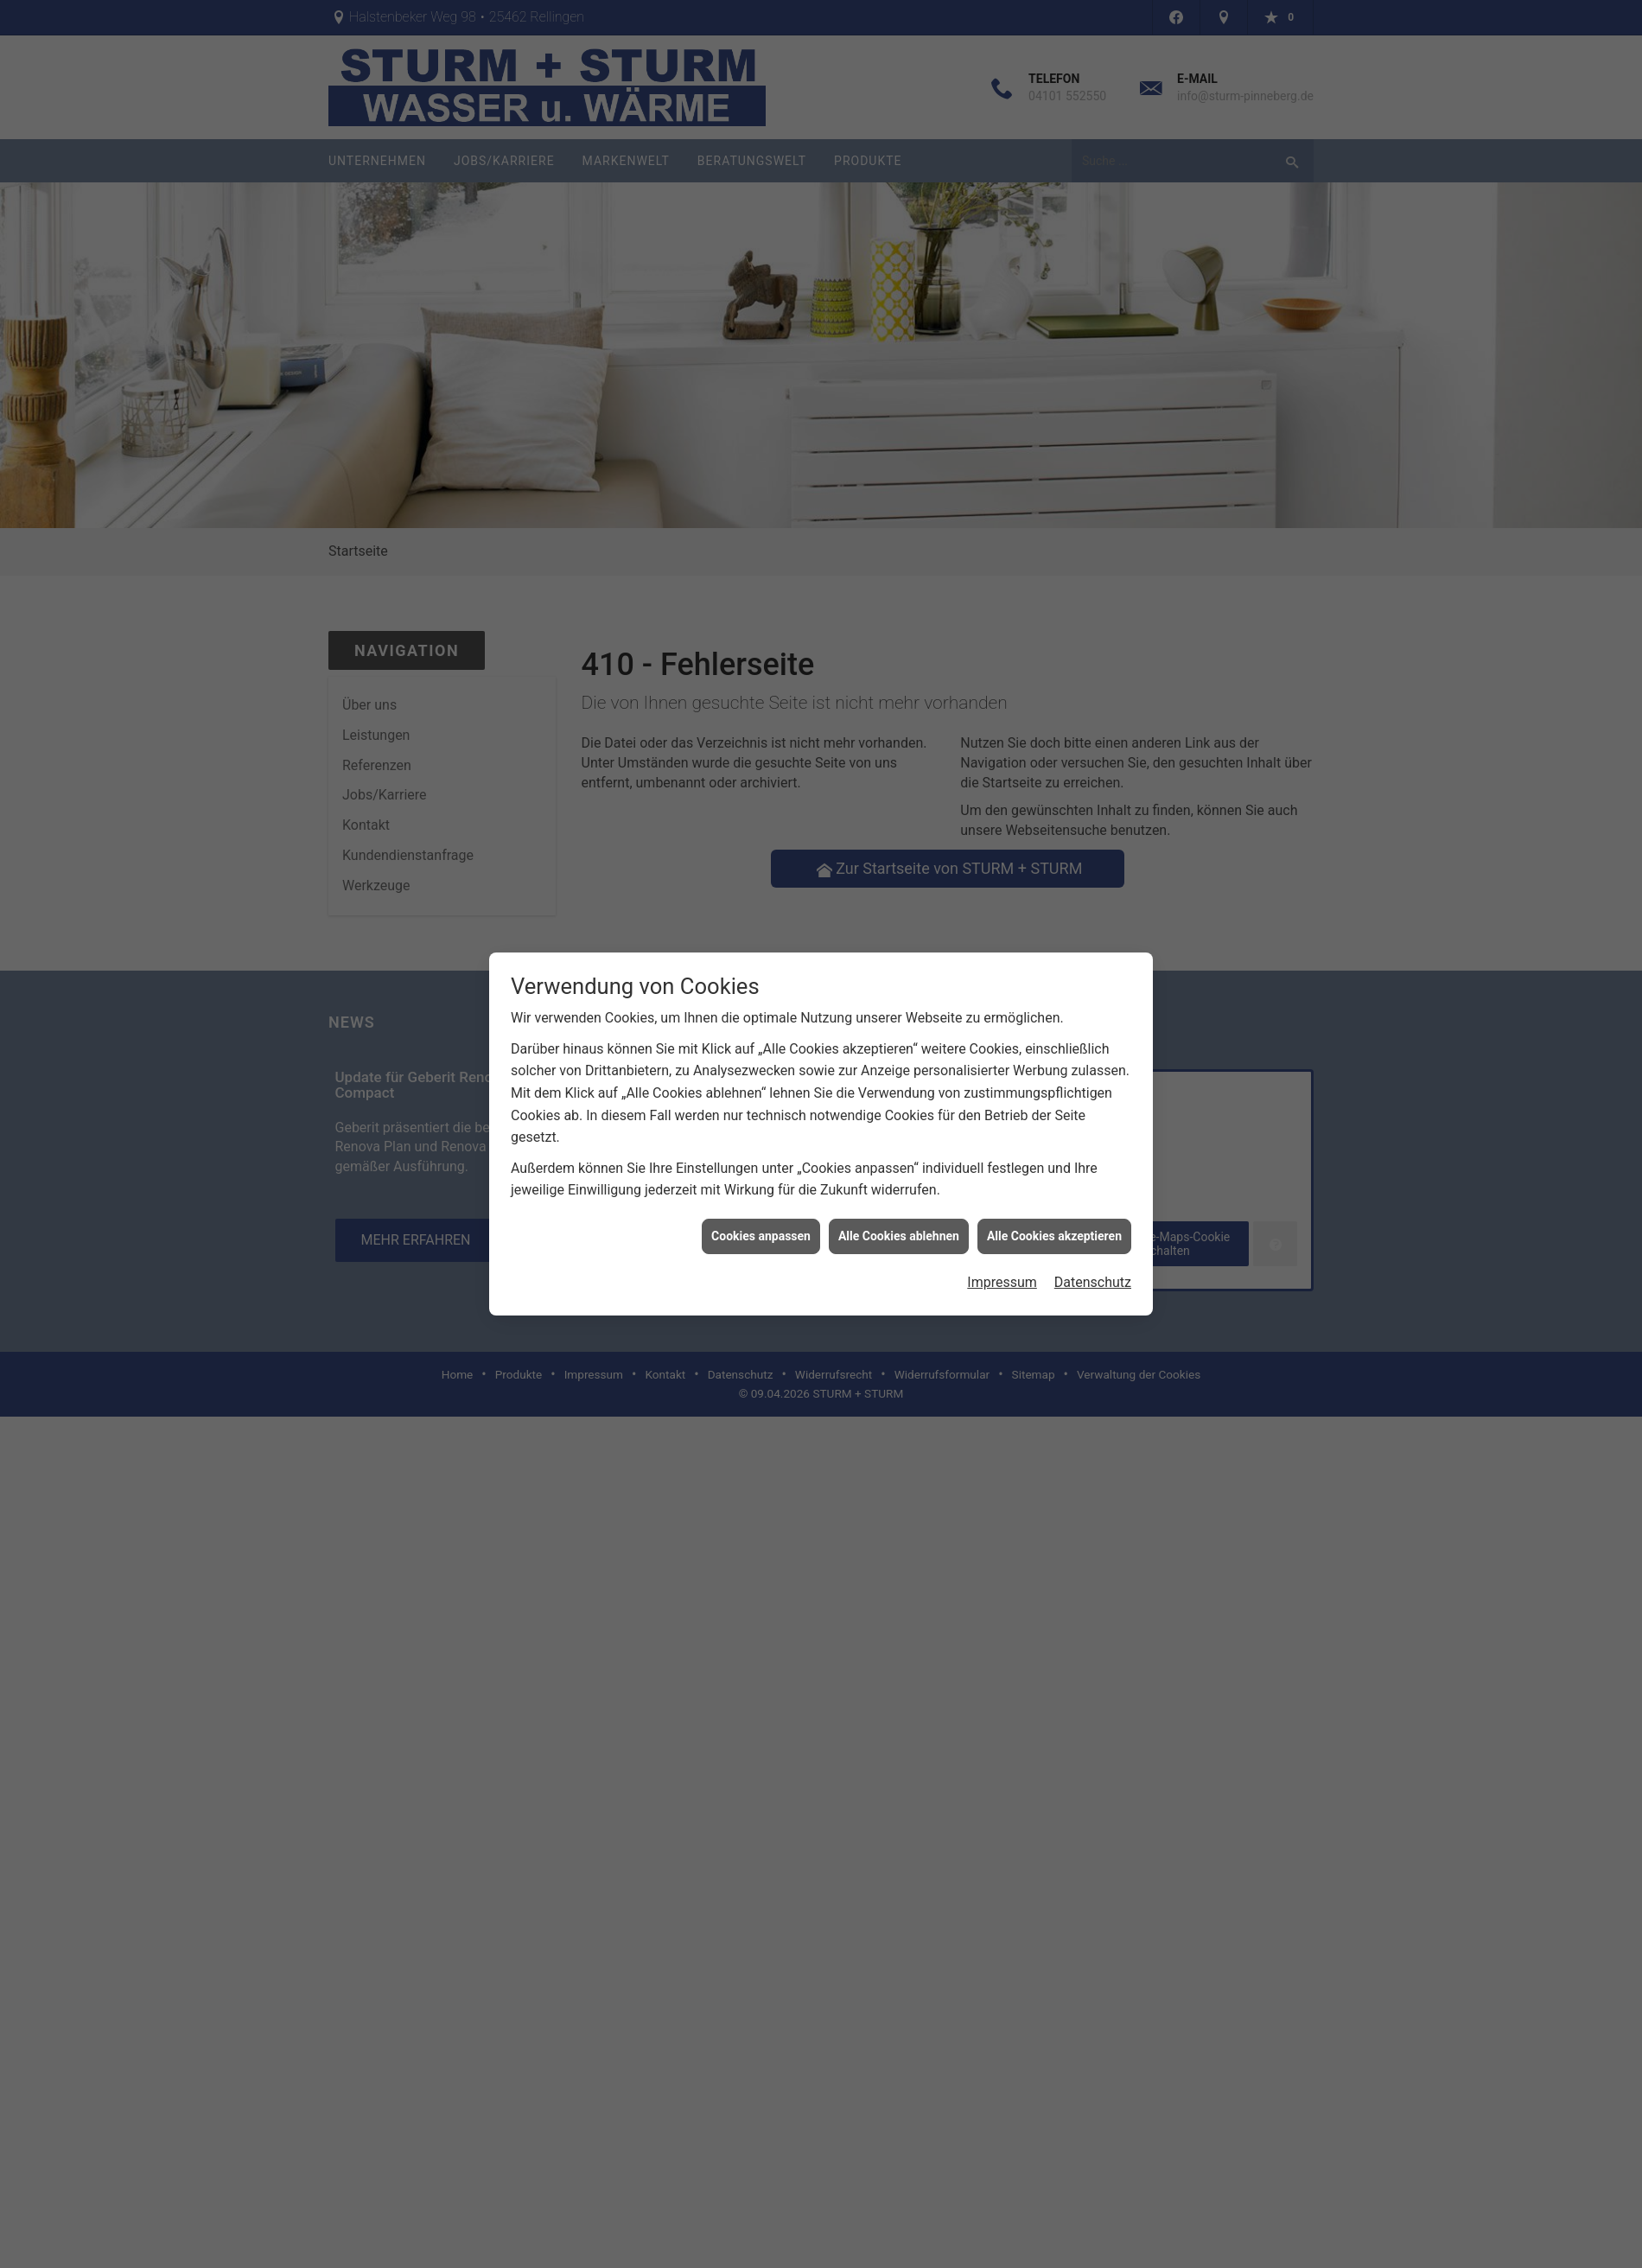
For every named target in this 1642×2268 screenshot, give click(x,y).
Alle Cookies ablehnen (898, 1168)
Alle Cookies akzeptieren (1054, 1168)
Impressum (1002, 1215)
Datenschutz (1092, 1215)
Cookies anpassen (761, 1168)
